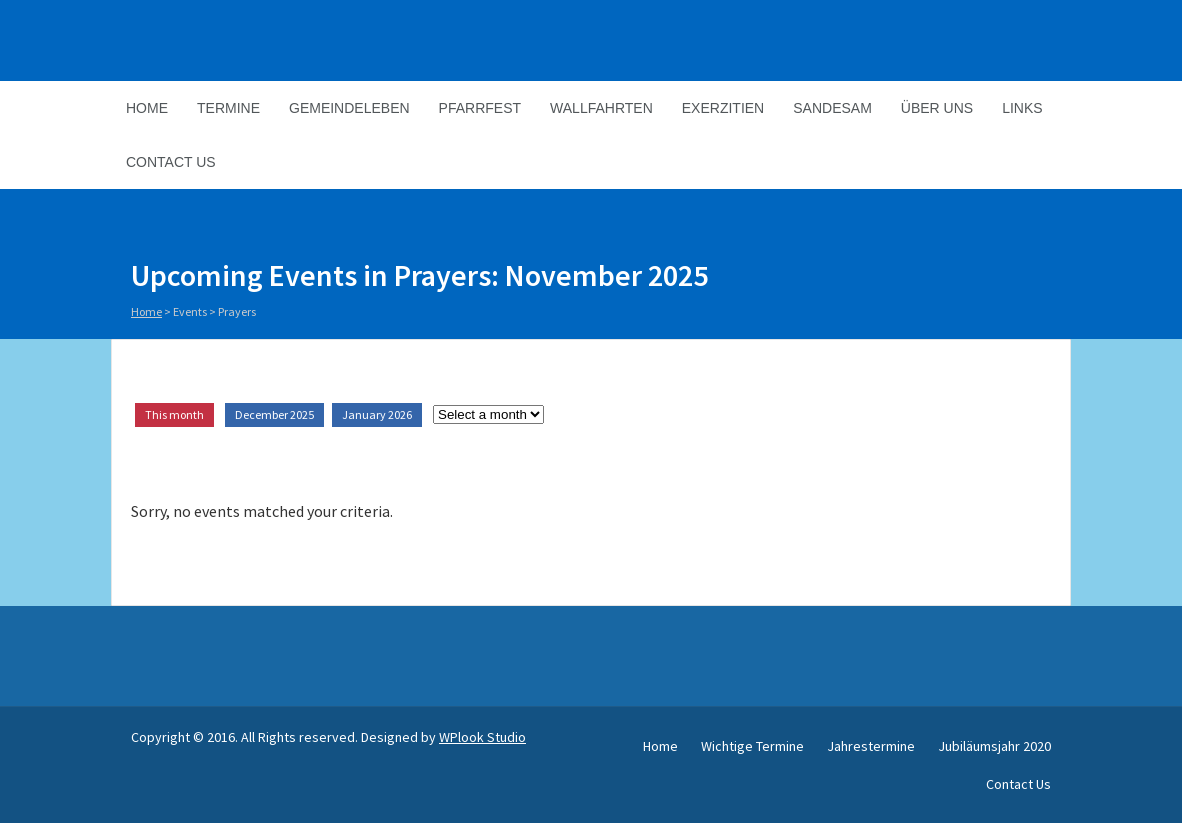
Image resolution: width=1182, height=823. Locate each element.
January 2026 (377, 414)
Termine (228, 108)
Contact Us (171, 162)
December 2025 (274, 414)
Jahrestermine (871, 746)
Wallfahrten (601, 108)
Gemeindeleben (349, 108)
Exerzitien (723, 108)
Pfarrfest (480, 108)
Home (147, 108)
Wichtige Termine (752, 746)
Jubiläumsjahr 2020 (994, 746)
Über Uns (937, 108)
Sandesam (832, 108)
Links (1022, 108)
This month (174, 414)
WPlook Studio (482, 737)
